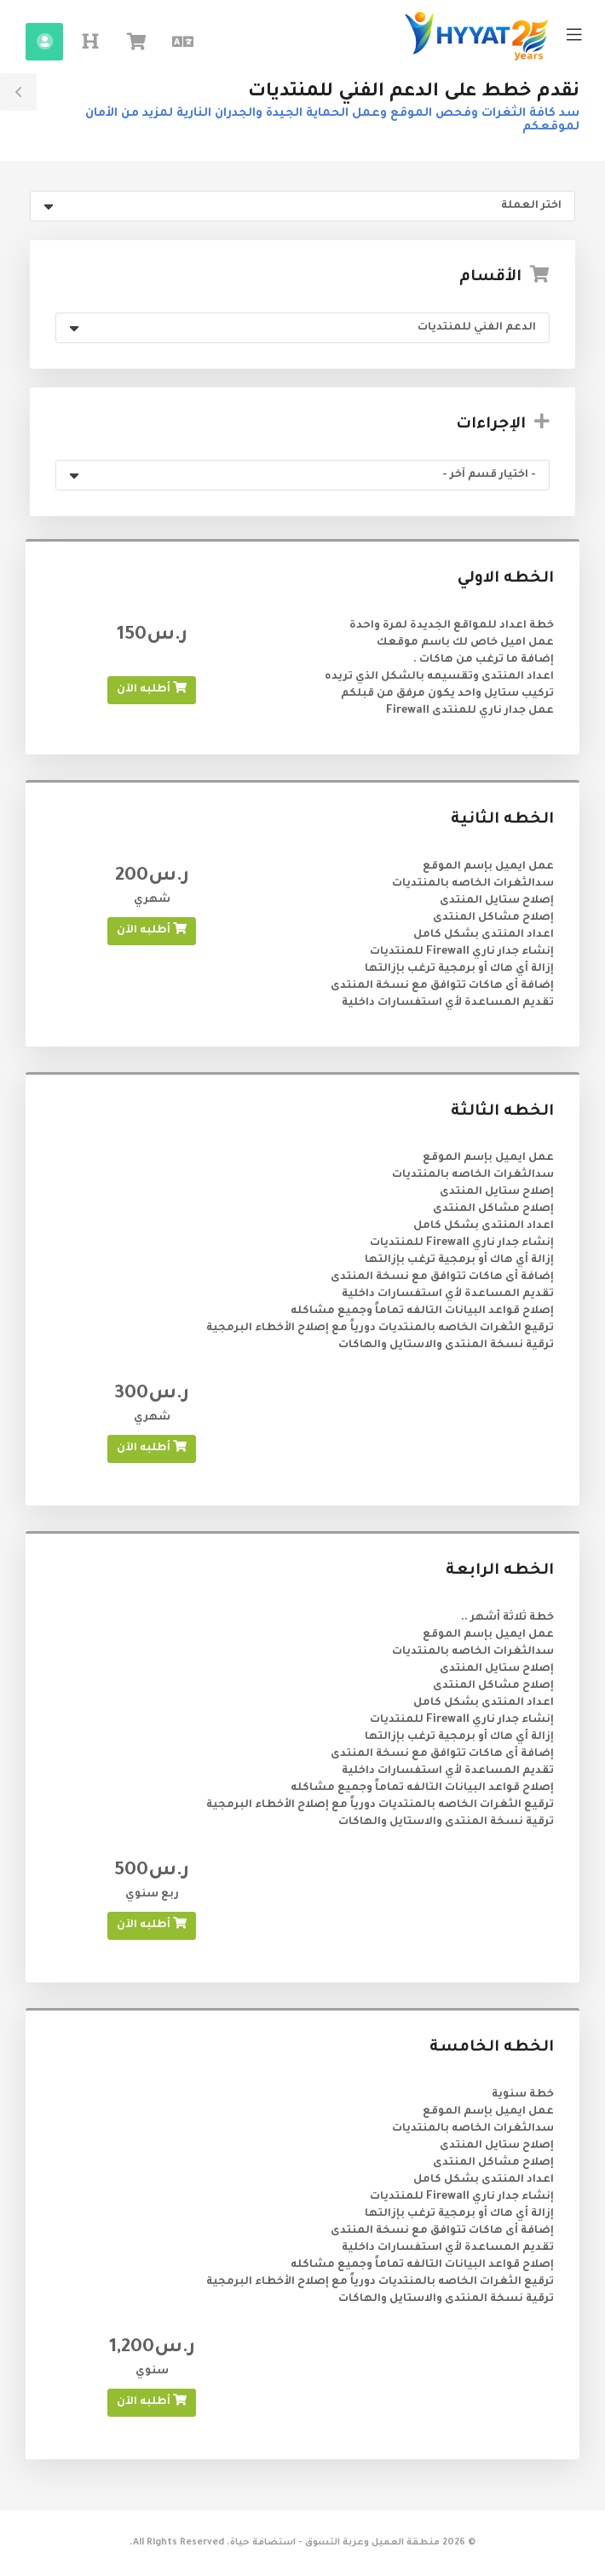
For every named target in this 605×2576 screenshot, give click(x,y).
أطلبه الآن (152, 688)
